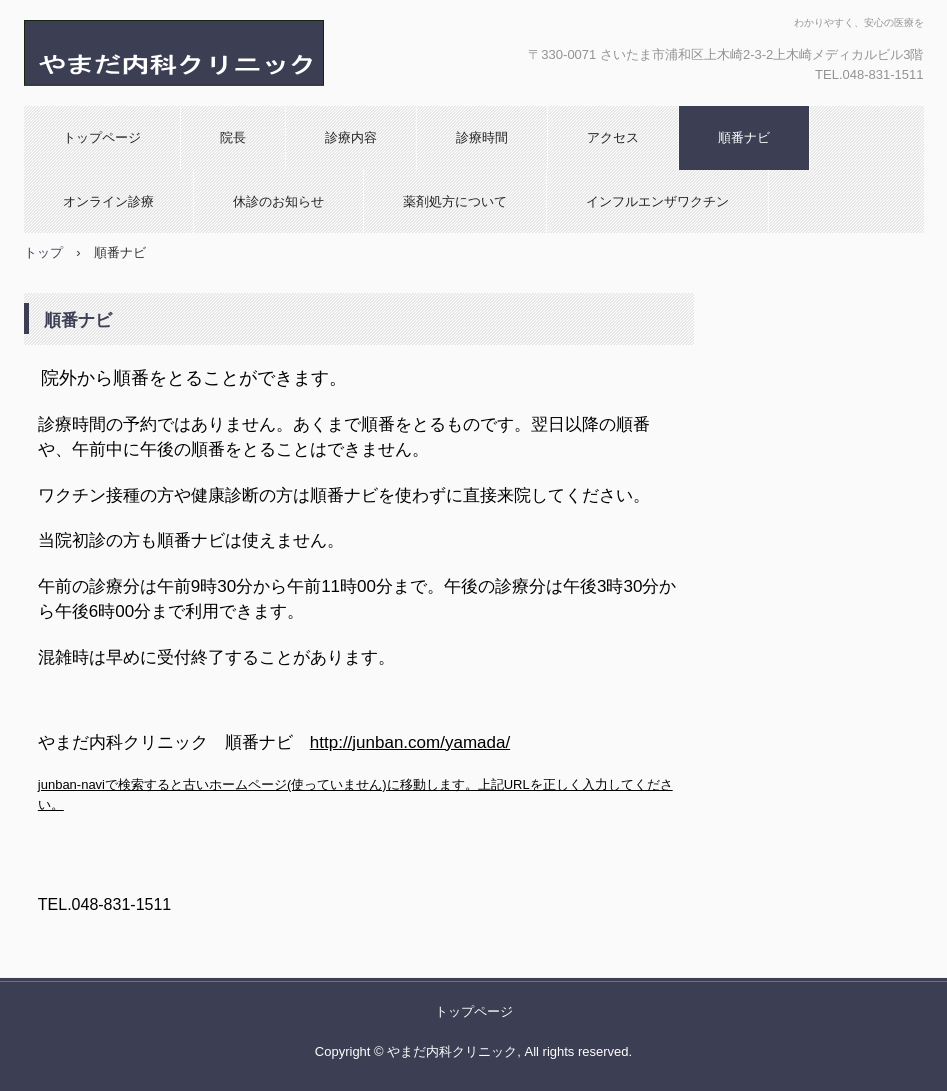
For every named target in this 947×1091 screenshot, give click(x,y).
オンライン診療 (108, 201)
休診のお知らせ (278, 201)
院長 (233, 137)
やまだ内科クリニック (239, 53)
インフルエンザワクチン (657, 201)
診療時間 (482, 137)
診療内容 (351, 137)
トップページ (102, 137)
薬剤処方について (455, 201)
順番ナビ (744, 137)
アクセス (613, 137)
